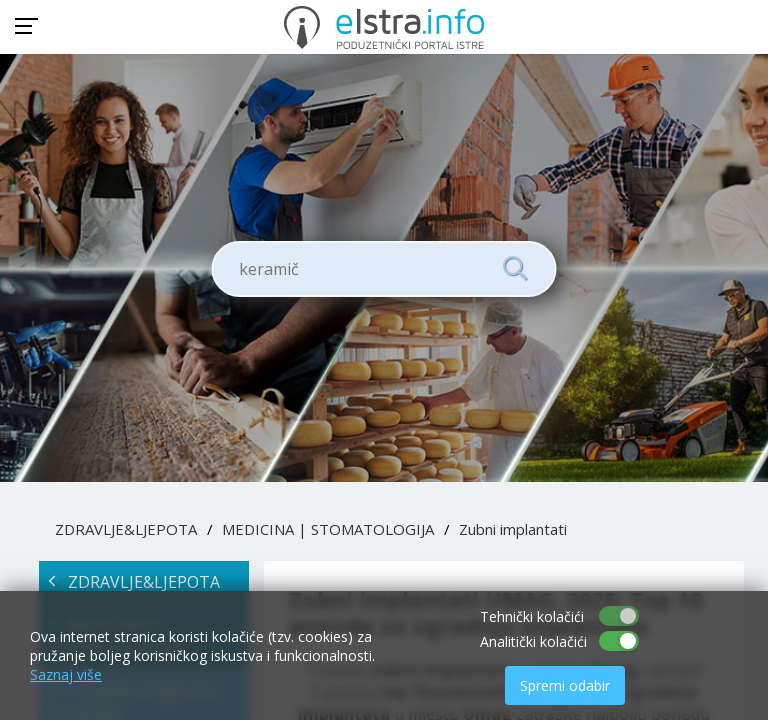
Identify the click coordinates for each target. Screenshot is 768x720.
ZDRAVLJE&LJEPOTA (126, 529)
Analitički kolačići (533, 641)
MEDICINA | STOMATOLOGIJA (328, 529)
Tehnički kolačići (532, 616)
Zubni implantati (513, 529)
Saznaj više (66, 674)
